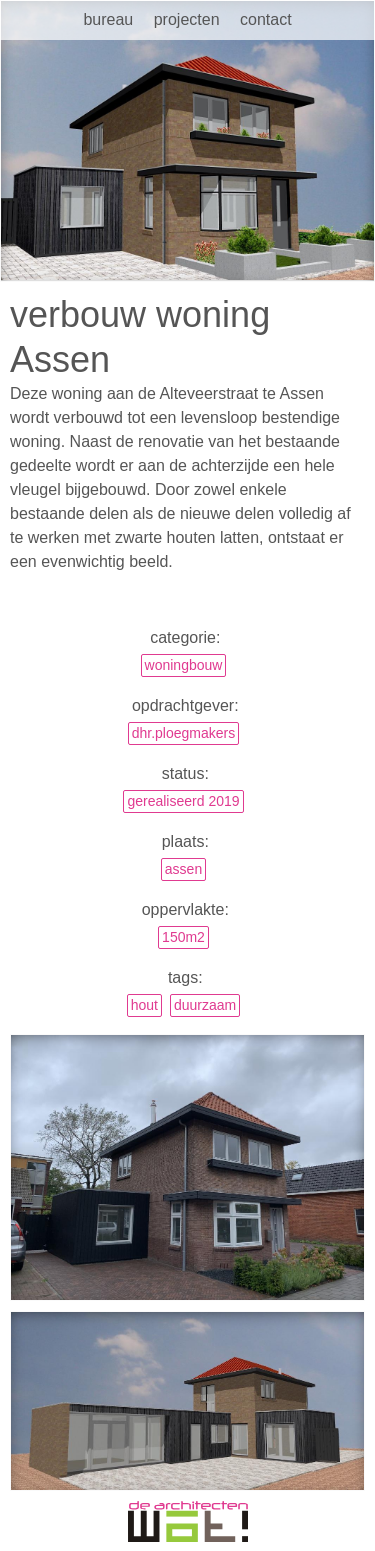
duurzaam (205, 1005)
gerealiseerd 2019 (183, 801)
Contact (266, 19)
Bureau (108, 19)
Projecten (187, 19)
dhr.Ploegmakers (184, 733)
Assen (183, 869)
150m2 (183, 937)
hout (144, 1005)
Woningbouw (184, 665)
